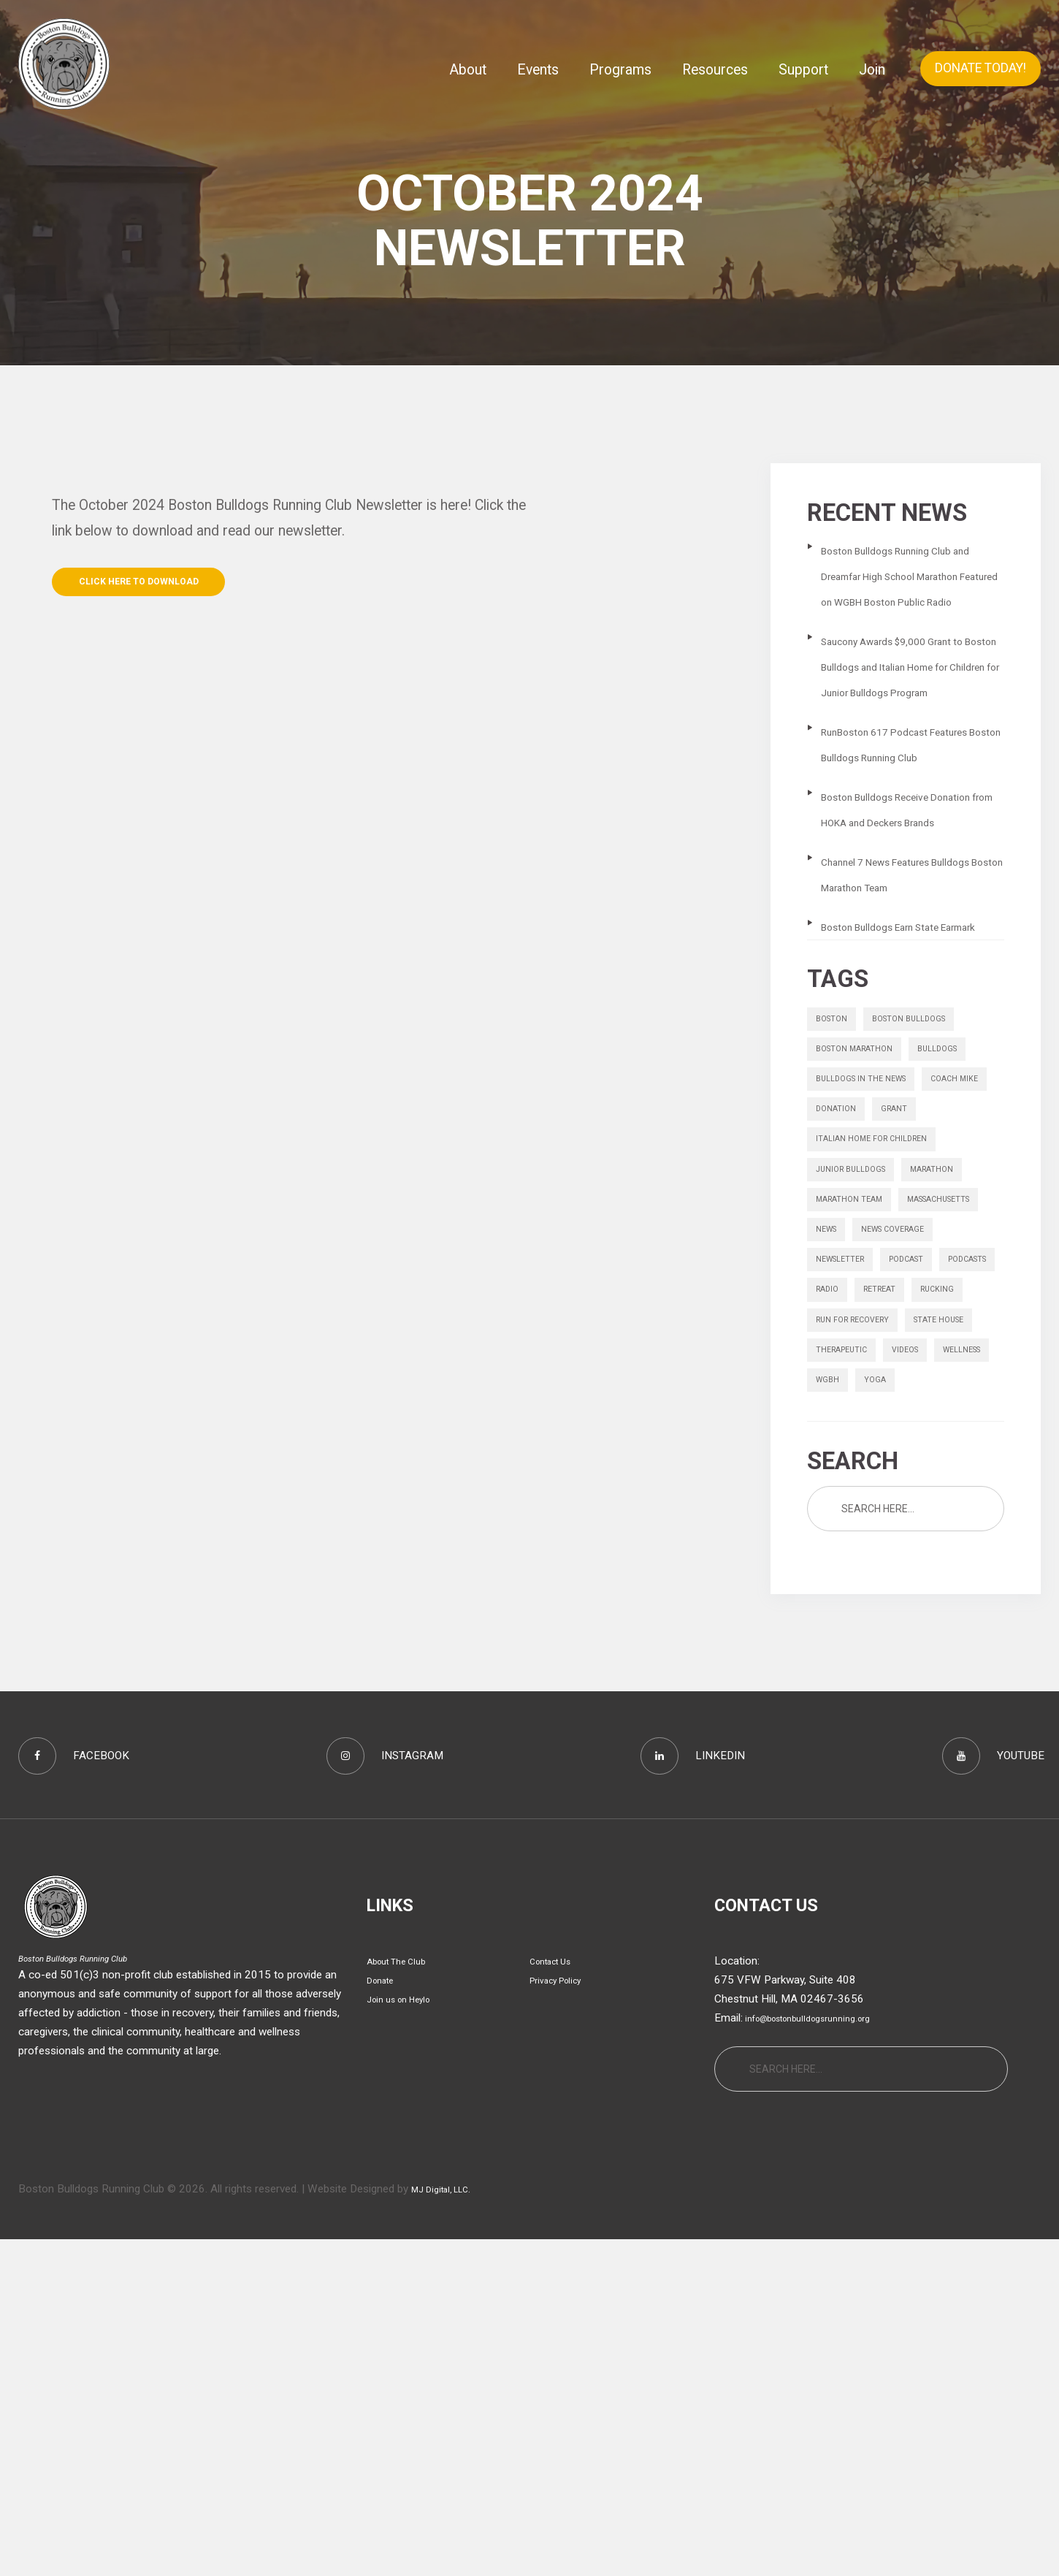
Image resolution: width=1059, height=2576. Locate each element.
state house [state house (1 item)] (849, 1627)
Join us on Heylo (407, 2335)
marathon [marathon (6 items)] (956, 1382)
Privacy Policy (563, 2316)
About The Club (404, 2297)
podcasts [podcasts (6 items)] (915, 1522)
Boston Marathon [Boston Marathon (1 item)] (865, 1207)
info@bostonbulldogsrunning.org (823, 2354)
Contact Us (557, 2297)
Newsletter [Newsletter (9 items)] (955, 1487)
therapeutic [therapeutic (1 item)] (940, 1627)
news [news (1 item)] (943, 1451)
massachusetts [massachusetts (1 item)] (860, 1451)
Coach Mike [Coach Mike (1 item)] (845, 1277)
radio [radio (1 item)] (831, 1557)
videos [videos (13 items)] (833, 1662)
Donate (384, 2316)
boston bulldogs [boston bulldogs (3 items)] (928, 1172)
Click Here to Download (164, 585)
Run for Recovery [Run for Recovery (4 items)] (863, 1592)
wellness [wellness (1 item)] (901, 1662)
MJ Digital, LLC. (448, 2525)
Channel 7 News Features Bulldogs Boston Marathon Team (903, 988)
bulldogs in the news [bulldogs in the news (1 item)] (872, 1242)
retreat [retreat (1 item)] (893, 1557)
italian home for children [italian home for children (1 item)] (884, 1347)
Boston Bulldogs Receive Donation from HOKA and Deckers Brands (899, 898)
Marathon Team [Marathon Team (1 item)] (859, 1417)
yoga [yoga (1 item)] (830, 1696)
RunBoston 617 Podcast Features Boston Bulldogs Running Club (900, 808)
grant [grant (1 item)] (832, 1312)
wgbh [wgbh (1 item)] (965, 1662)
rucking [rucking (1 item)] (960, 1557)
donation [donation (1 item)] (924, 1277)
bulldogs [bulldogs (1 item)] (965, 1207)
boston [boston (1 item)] (836, 1172)
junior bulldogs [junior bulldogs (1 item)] (859, 1382)
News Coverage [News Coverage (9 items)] (857, 1487)
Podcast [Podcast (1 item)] (839, 1522)
